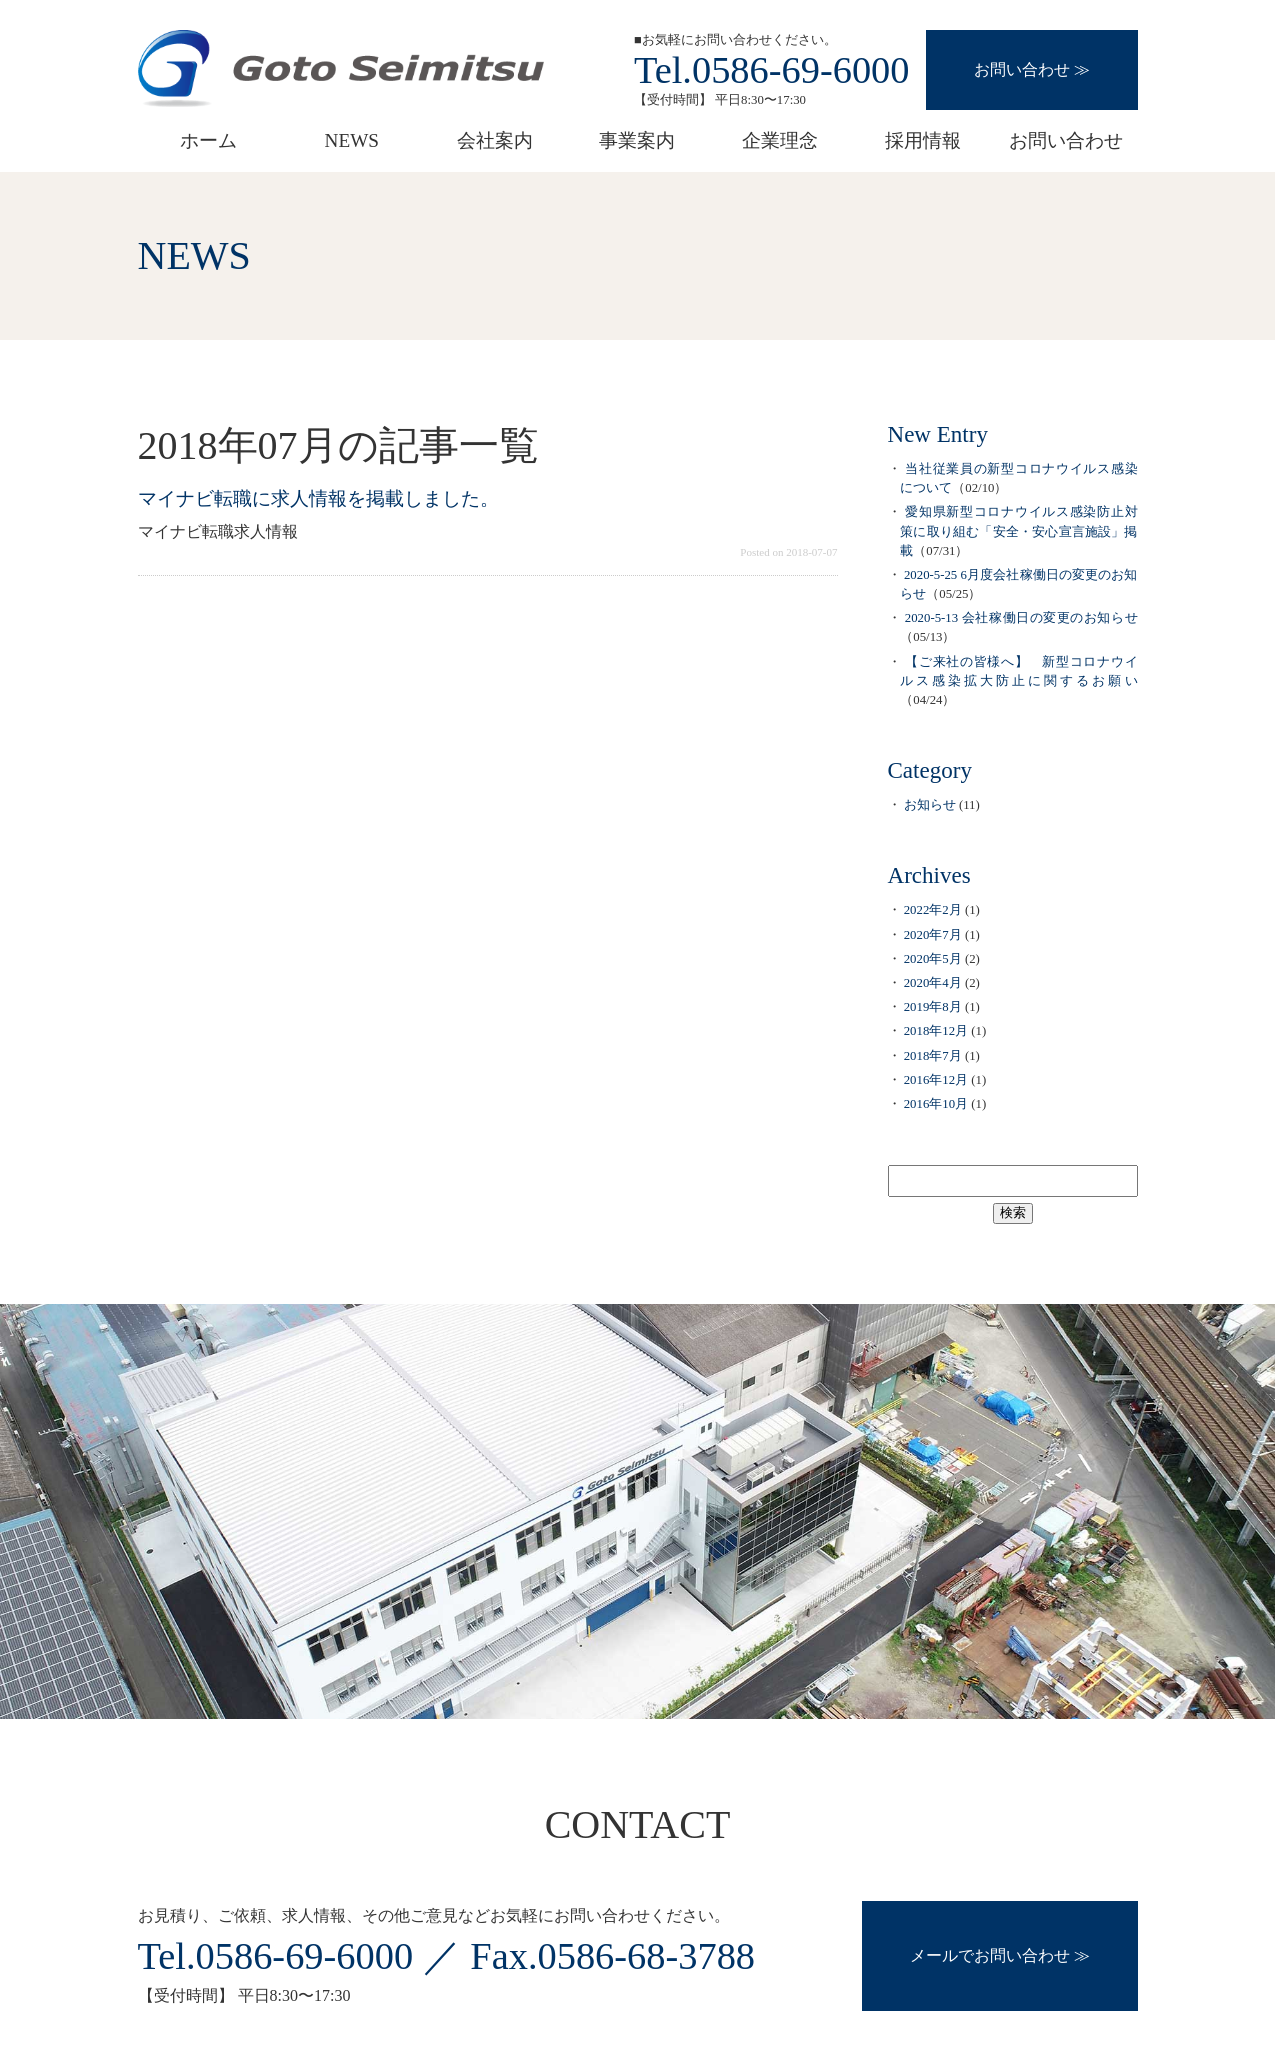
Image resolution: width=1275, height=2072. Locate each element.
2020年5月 (933, 959)
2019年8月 (933, 1007)
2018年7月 (933, 1056)
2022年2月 (933, 910)
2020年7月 (933, 935)
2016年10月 (936, 1104)
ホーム (208, 140)
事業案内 (637, 140)
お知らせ (930, 805)
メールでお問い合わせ (990, 1955)
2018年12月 (936, 1031)
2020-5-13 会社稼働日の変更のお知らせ (1021, 618)
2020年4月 (933, 983)
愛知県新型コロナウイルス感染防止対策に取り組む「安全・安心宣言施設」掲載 (1018, 531)
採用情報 (923, 140)
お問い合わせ (1022, 69)
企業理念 (780, 140)
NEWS (352, 140)
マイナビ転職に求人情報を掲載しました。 (318, 498)
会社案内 (495, 140)
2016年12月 (936, 1080)
